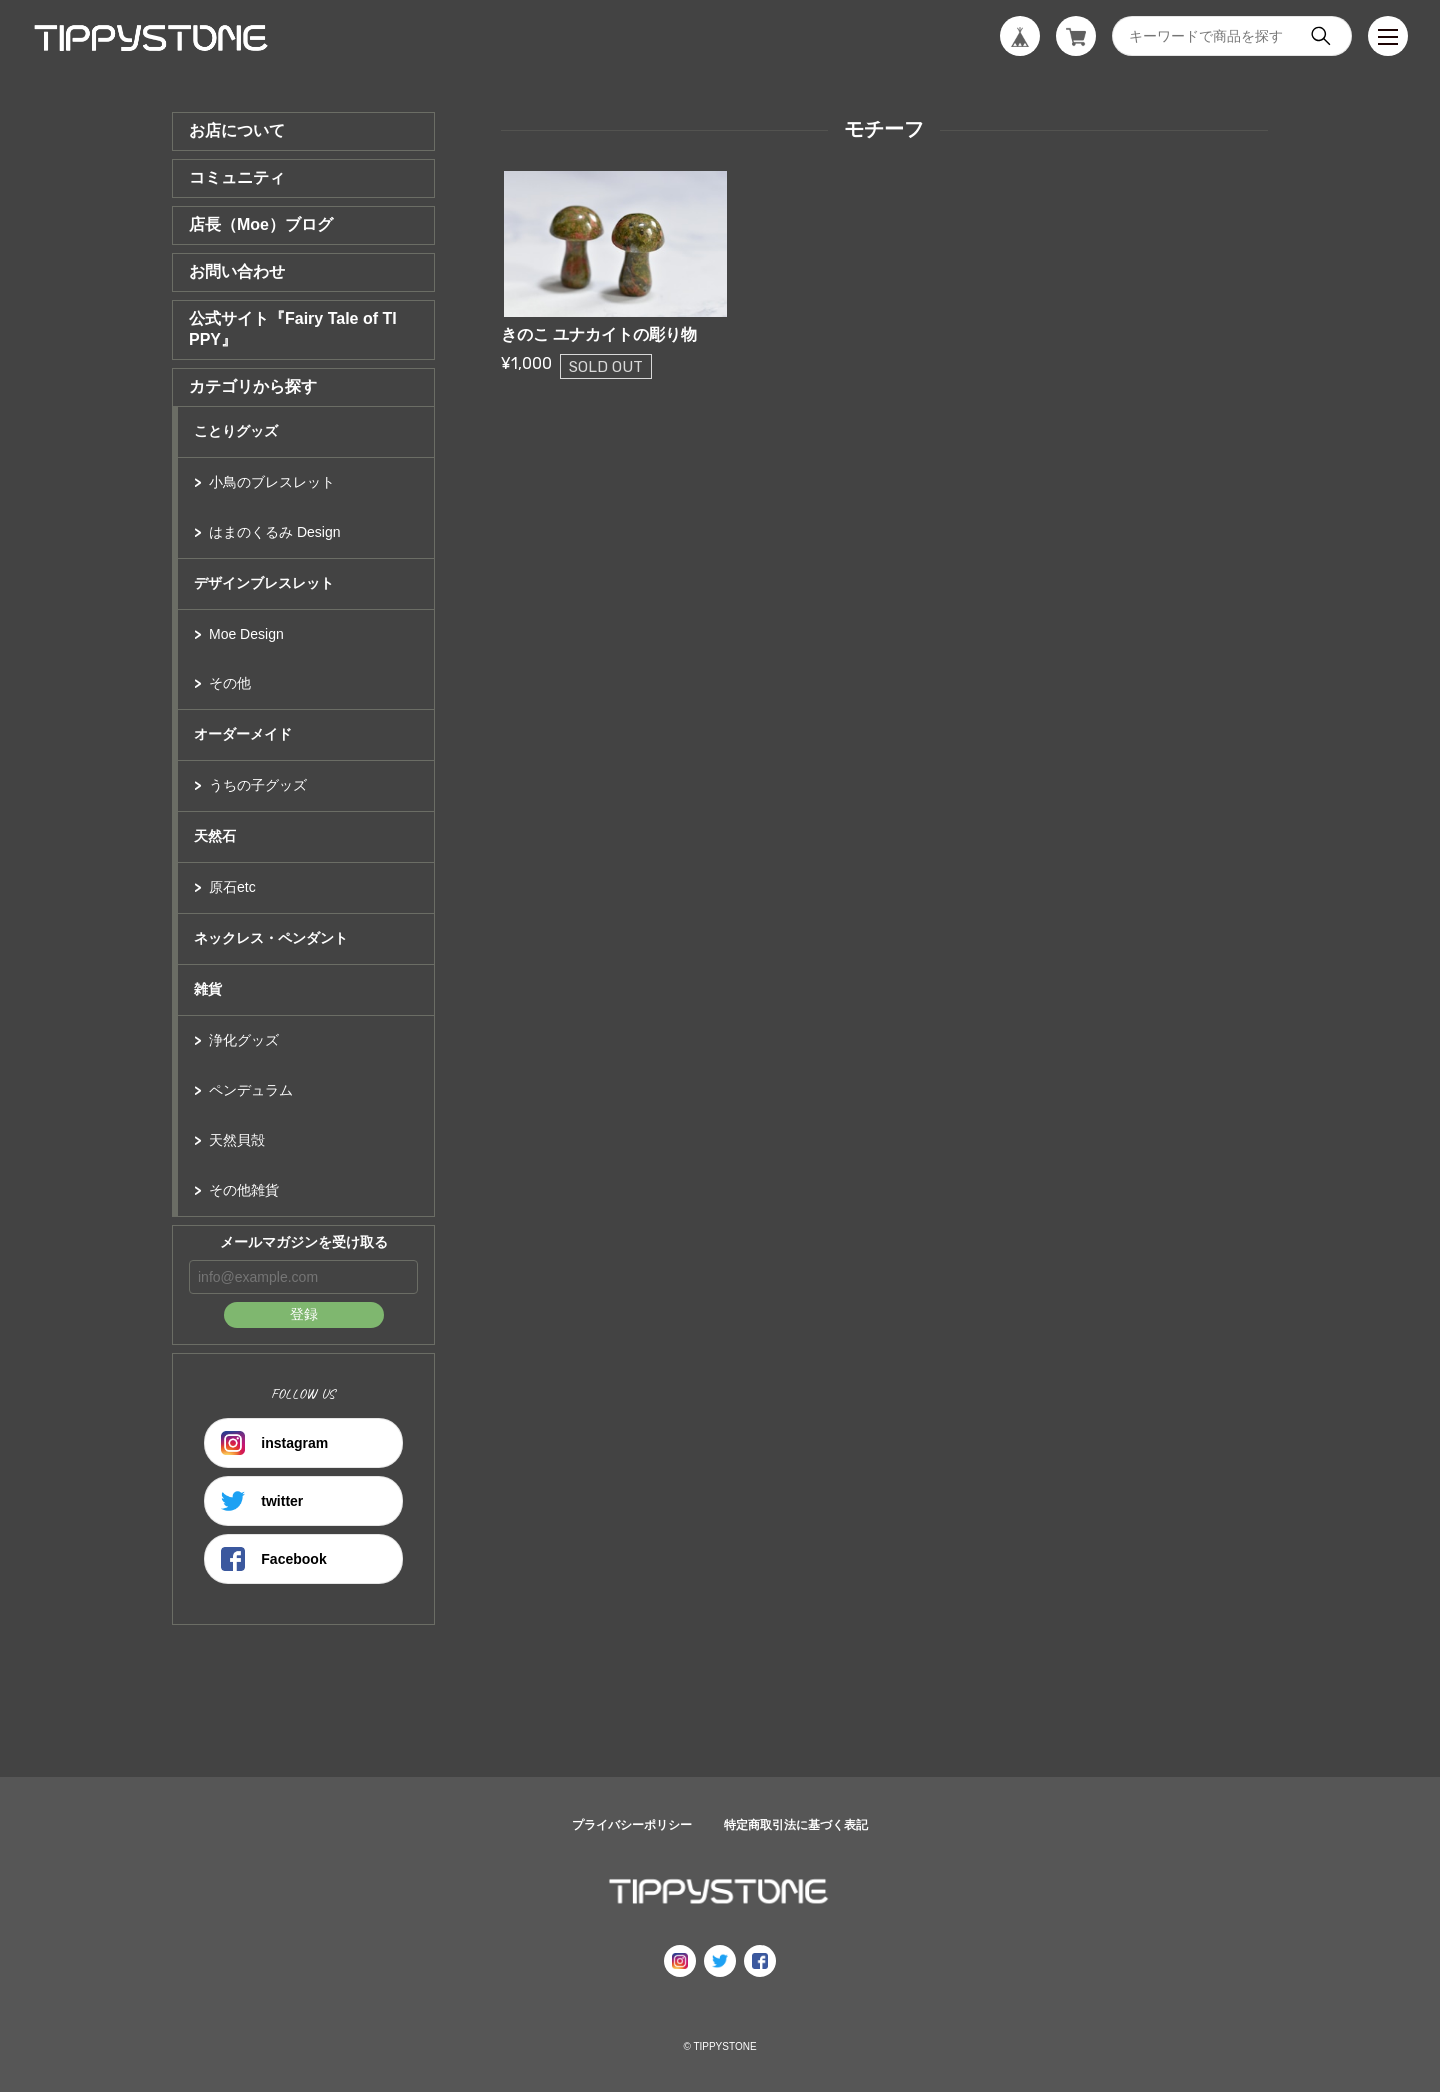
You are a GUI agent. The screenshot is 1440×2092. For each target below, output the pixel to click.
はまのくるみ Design (274, 532)
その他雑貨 (244, 1190)
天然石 (215, 836)
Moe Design (246, 634)
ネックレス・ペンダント (271, 938)
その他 (230, 683)
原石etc (232, 887)
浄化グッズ (244, 1040)
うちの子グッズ (258, 785)
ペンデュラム (251, 1090)
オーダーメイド (243, 734)
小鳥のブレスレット (272, 482)
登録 (304, 1314)
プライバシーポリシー (632, 1825)
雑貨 (208, 989)
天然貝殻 (237, 1140)
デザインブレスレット (264, 583)
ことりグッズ (236, 431)
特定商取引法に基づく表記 (796, 1825)
